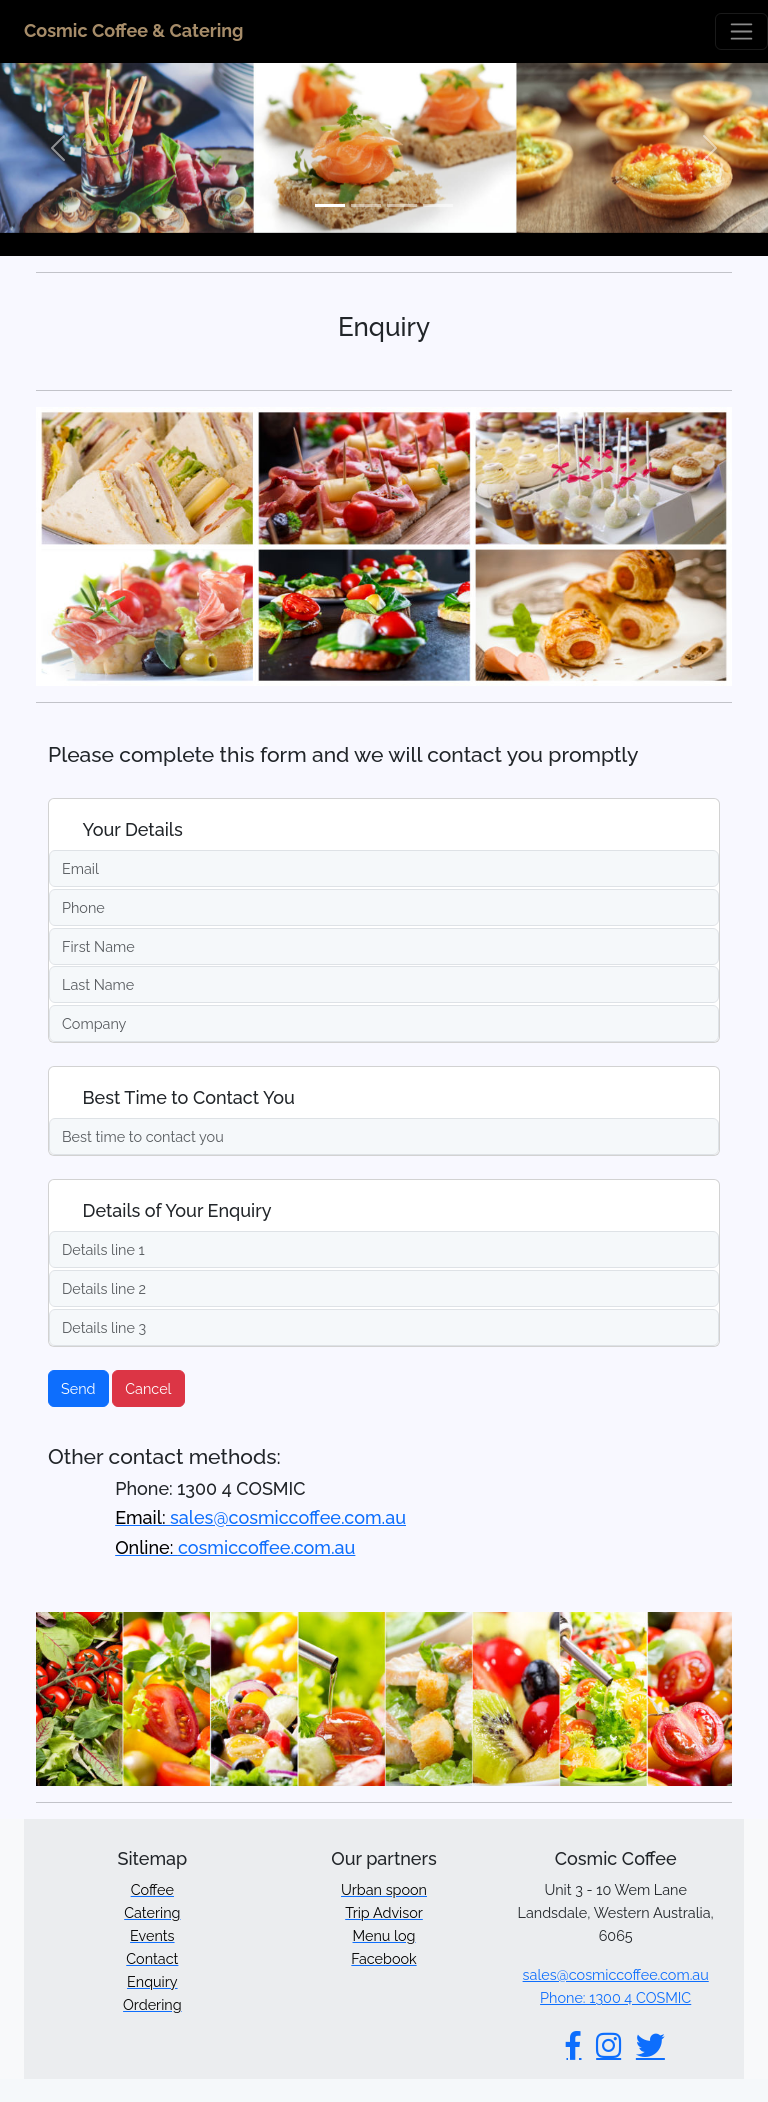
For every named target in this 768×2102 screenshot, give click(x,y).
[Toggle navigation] (741, 31)
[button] (57, 148)
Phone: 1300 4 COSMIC (615, 1997)
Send (78, 1388)
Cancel (148, 1388)
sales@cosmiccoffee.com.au (260, 1517)
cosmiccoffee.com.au (235, 1547)
